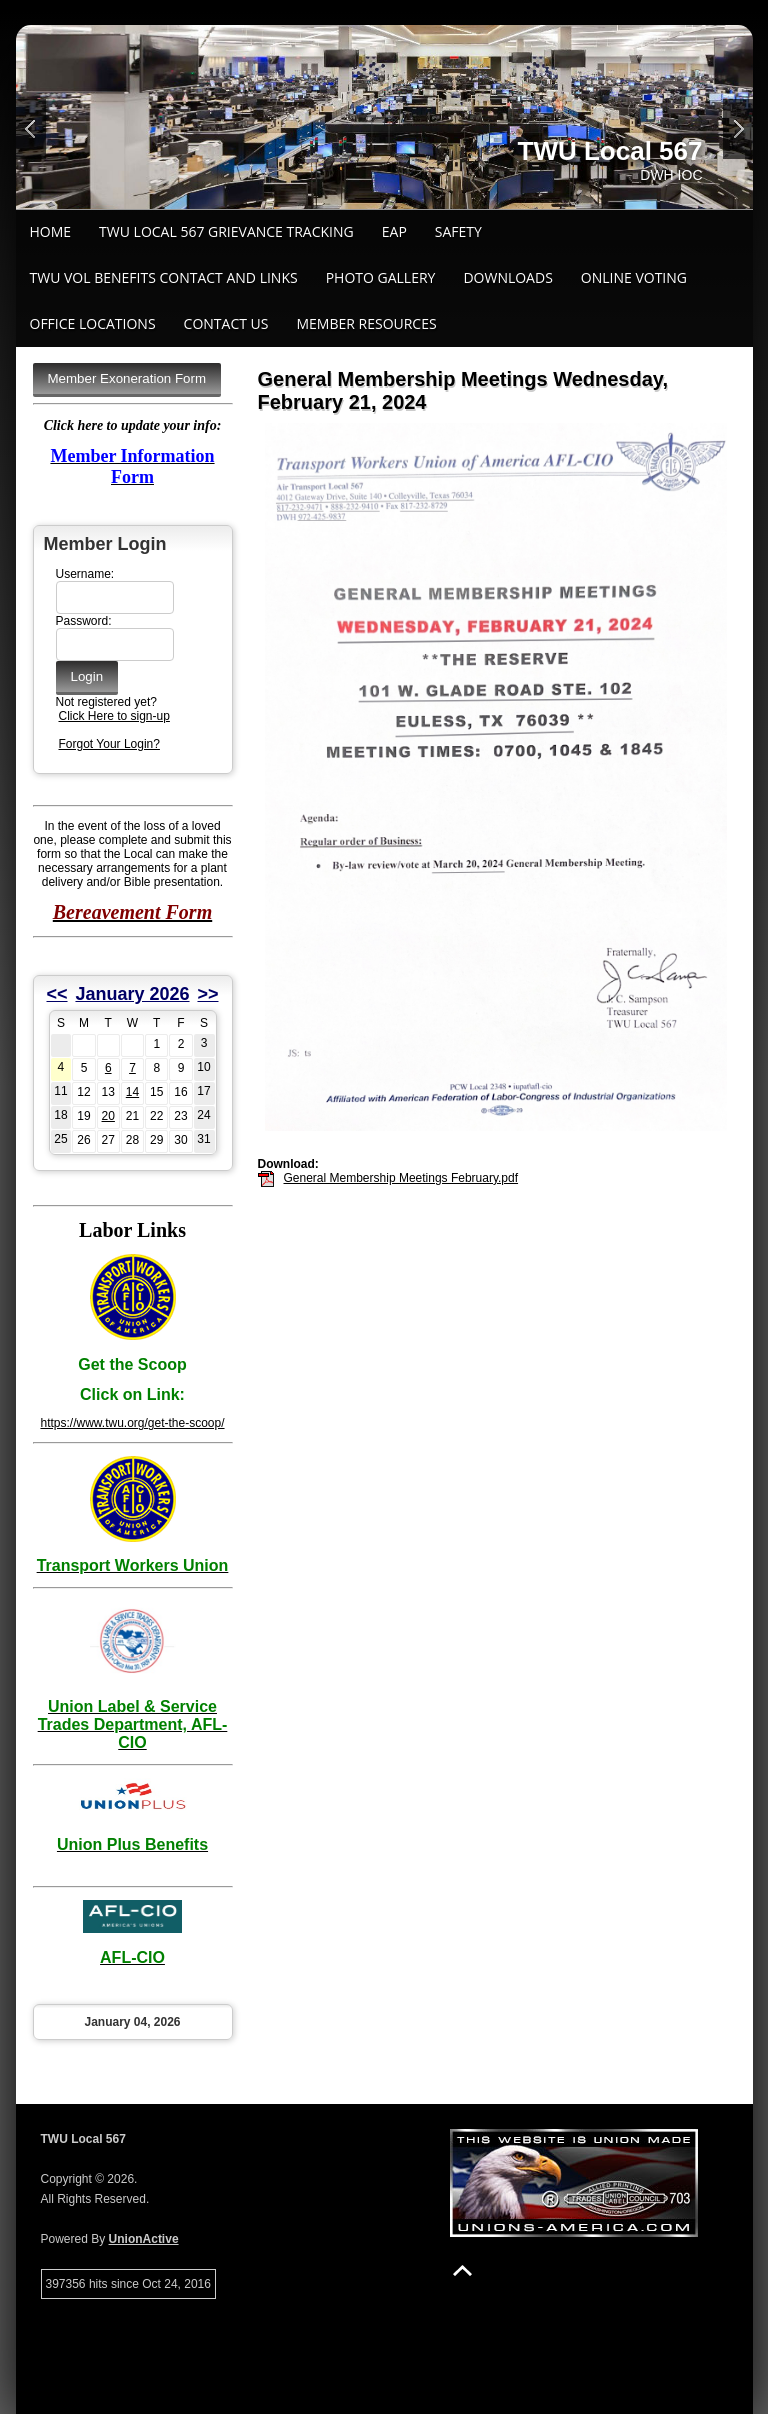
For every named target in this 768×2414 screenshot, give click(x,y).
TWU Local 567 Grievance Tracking (226, 231)
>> (207, 994)
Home (51, 231)
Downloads (507, 277)
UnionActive (144, 2239)
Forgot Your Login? (109, 744)
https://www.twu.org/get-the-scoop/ (132, 1423)
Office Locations (93, 323)
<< (57, 994)
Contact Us (226, 323)
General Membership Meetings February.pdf (401, 1178)
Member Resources (366, 323)
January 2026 (132, 994)
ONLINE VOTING (634, 277)
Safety (458, 231)
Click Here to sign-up (114, 716)
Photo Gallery (381, 277)
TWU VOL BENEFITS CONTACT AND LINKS (164, 277)
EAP (394, 231)
